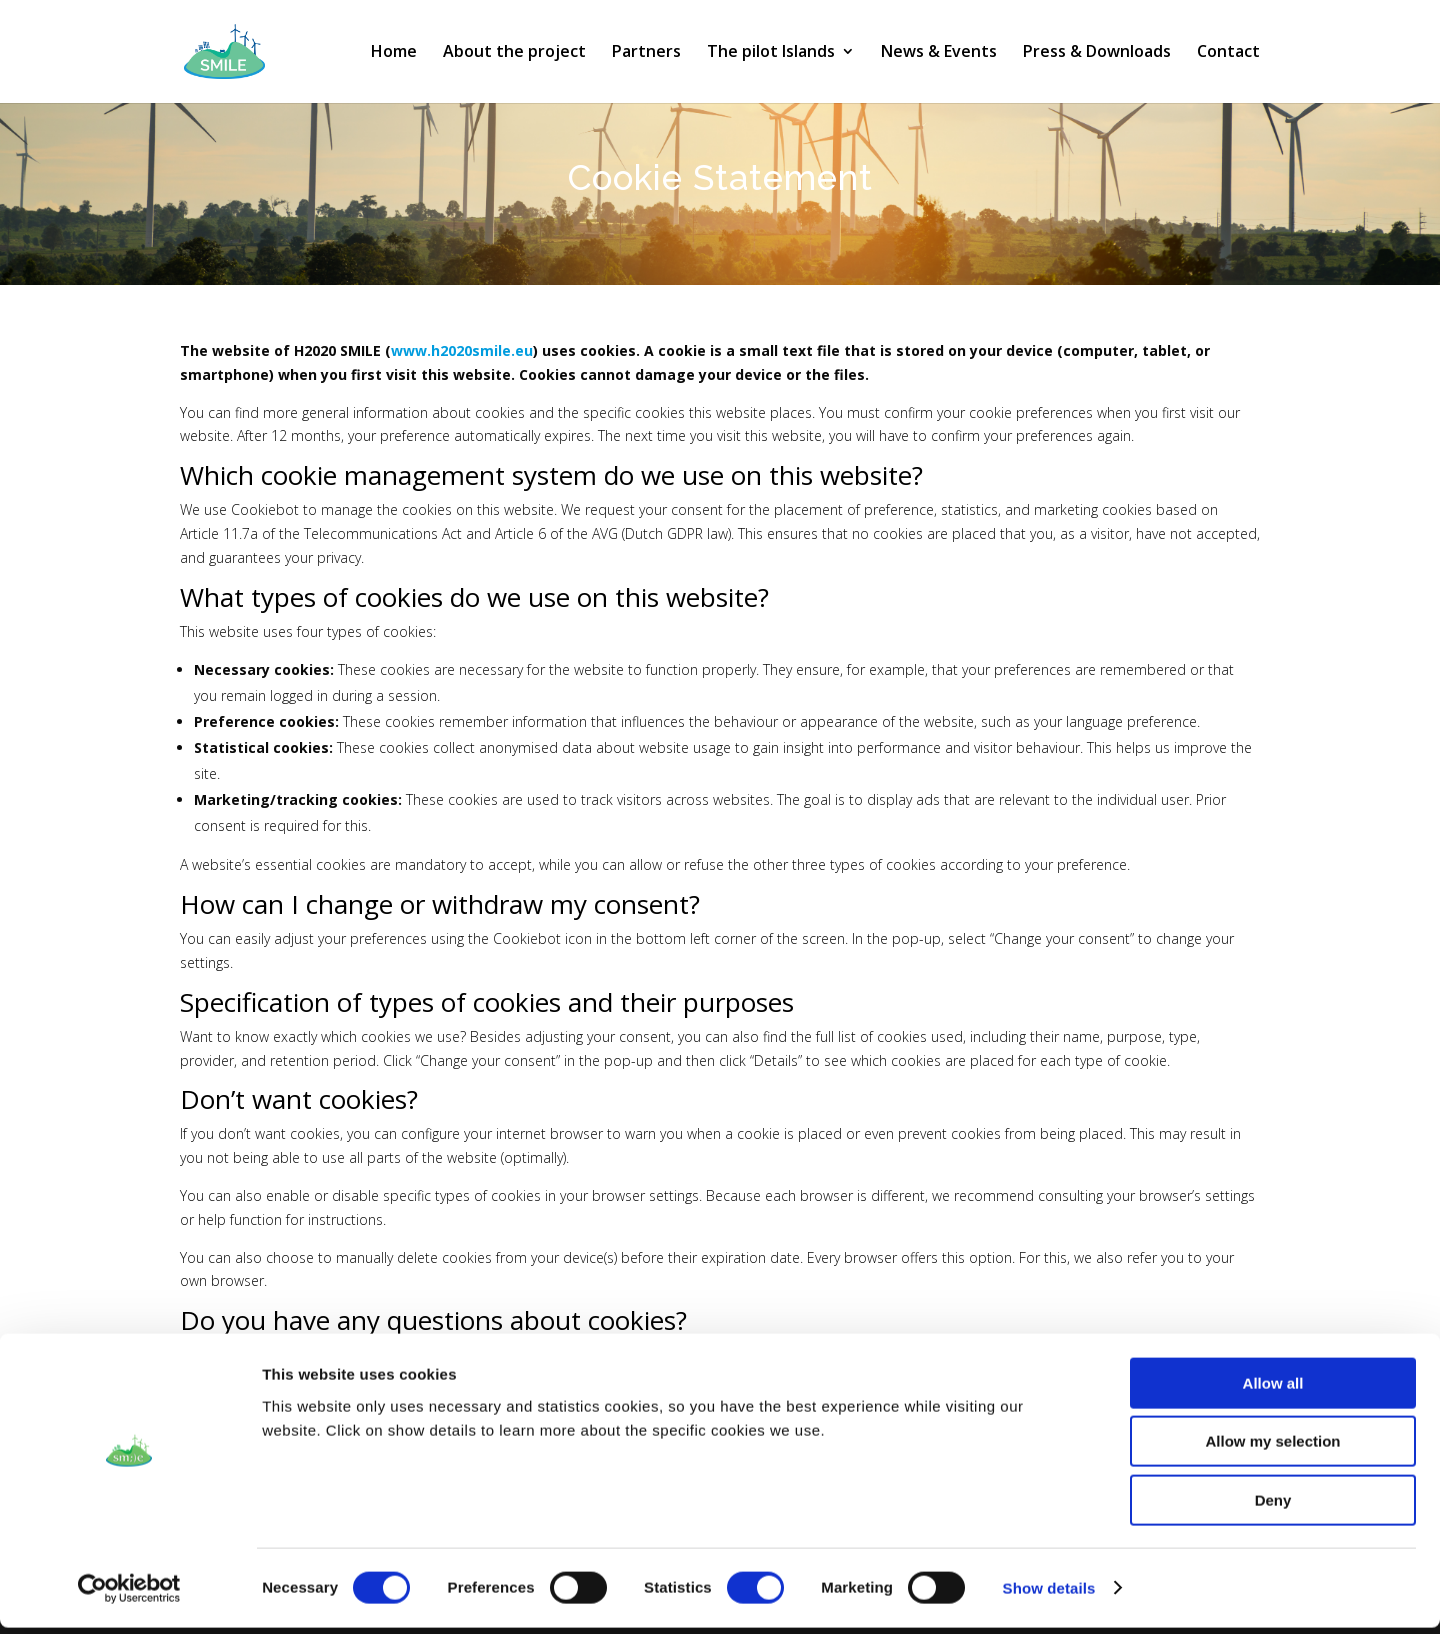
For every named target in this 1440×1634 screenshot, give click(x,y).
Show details (1049, 1594)
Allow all (1273, 1389)
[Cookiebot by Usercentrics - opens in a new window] (129, 1595)
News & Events (939, 54)
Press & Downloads (1097, 54)
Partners (646, 54)
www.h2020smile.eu (462, 350)
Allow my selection (1272, 1448)
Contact (1228, 54)
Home (394, 54)
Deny (1273, 1506)
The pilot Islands (771, 54)
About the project (514, 54)
